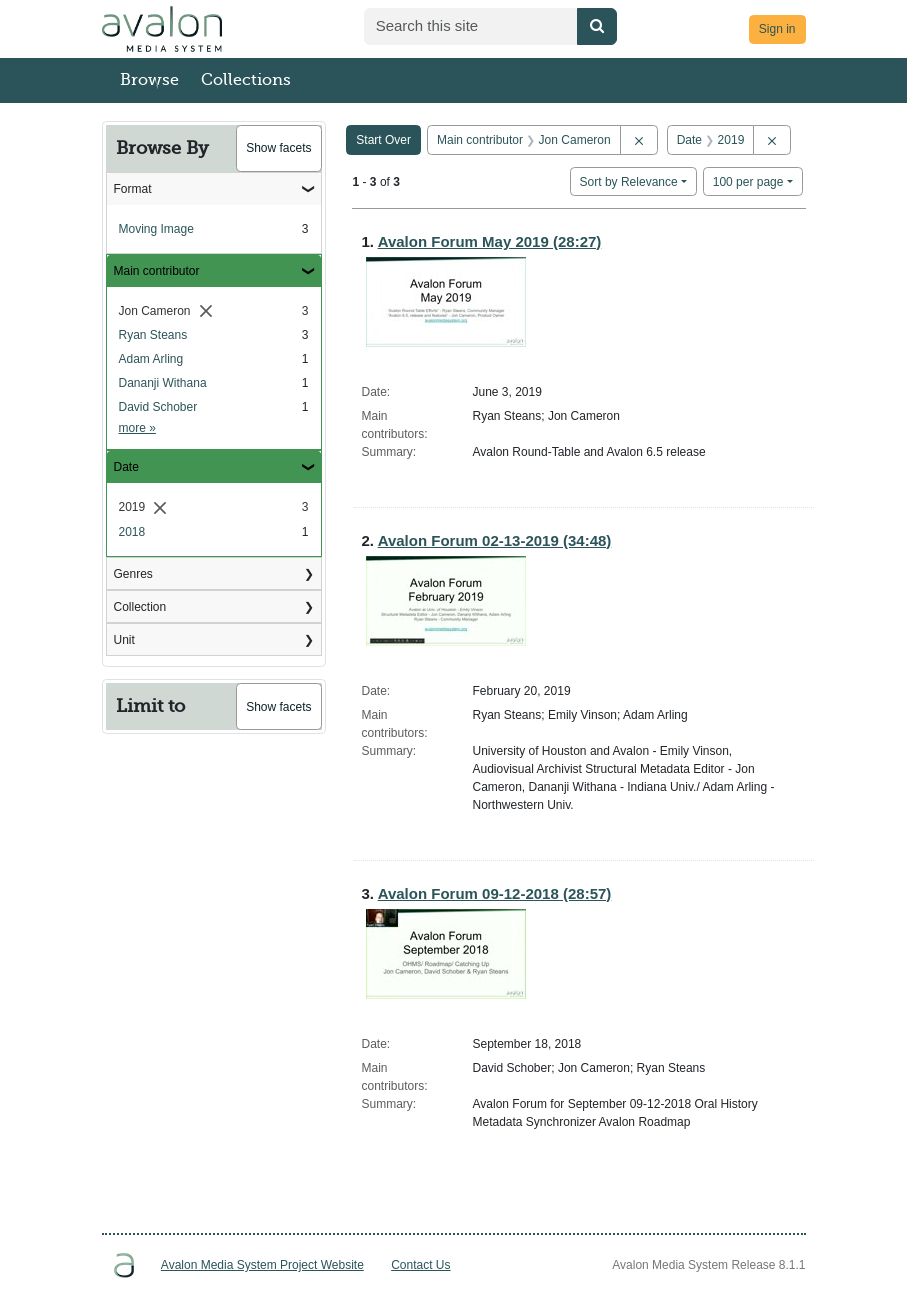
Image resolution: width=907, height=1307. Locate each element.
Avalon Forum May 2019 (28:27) (490, 241)
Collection (140, 607)
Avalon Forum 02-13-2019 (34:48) (495, 540)
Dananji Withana (163, 383)
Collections (246, 80)
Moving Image (156, 229)
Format (133, 189)
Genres (133, 574)
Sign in (777, 29)
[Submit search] (597, 26)
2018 (132, 532)
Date (126, 467)
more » (137, 428)
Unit (124, 640)
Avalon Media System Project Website (262, 1265)
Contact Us (420, 1265)
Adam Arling (151, 359)
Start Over (383, 140)
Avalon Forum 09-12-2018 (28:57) (495, 893)
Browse (149, 80)
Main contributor (157, 271)
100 (748, 180)
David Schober (158, 407)
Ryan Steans (153, 335)
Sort (629, 182)
